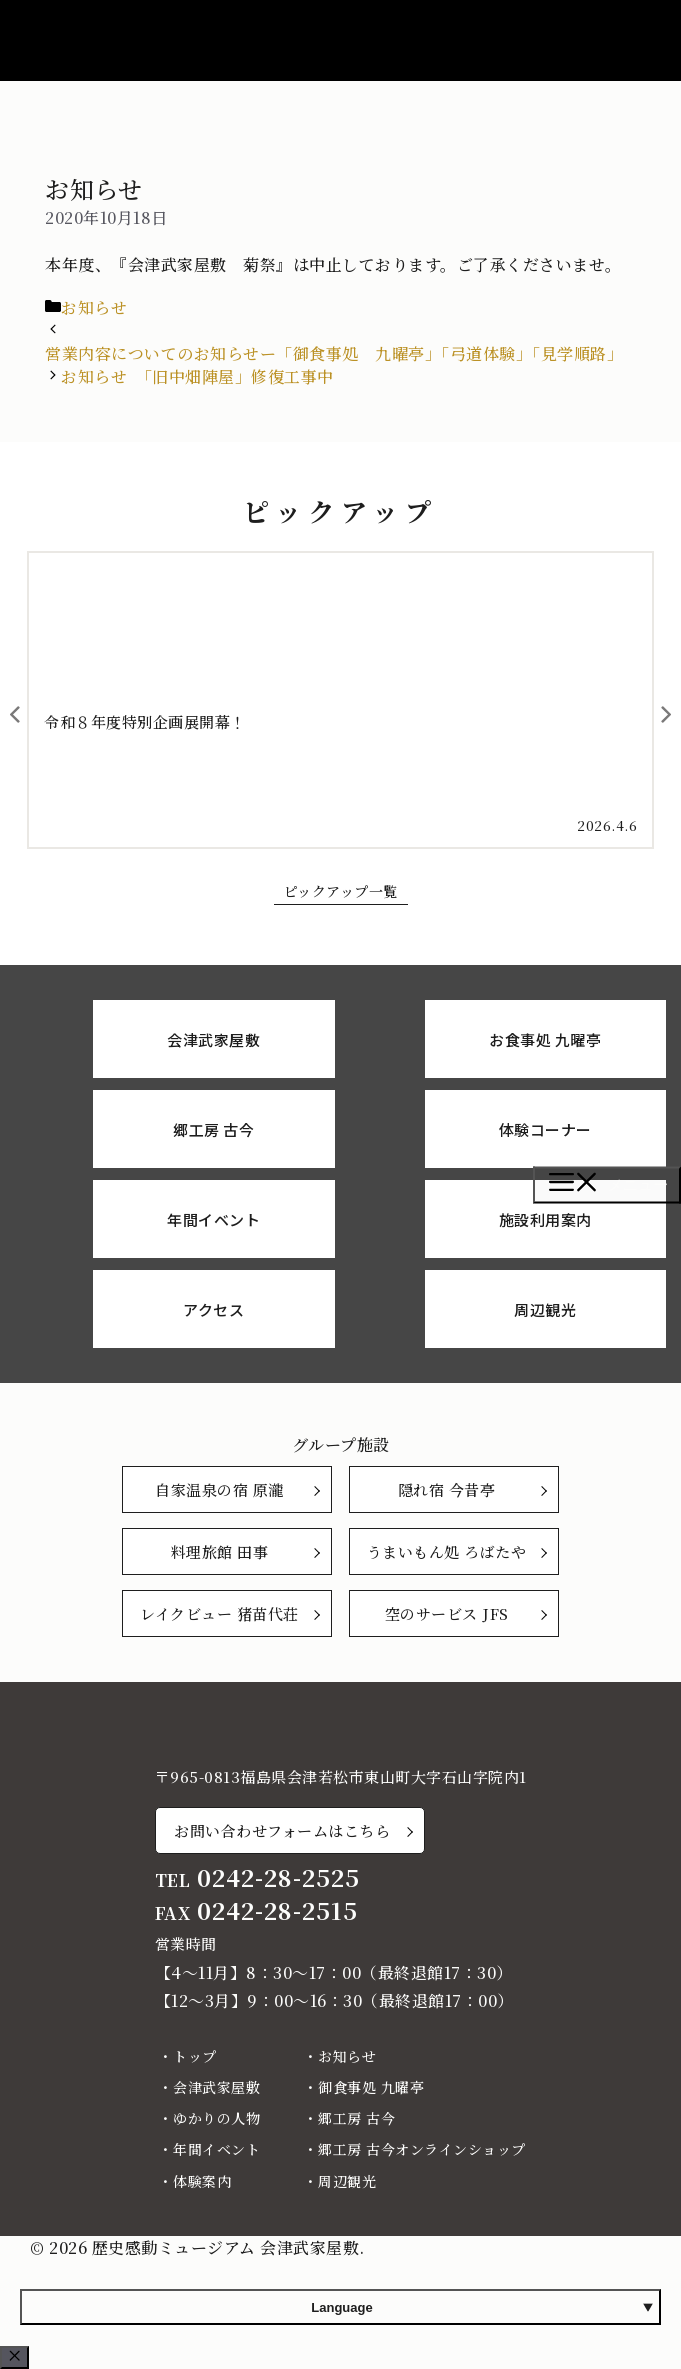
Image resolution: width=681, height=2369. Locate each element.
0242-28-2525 (278, 1877)
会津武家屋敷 (216, 2087)
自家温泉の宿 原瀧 (219, 1489)
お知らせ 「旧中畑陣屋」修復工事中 (197, 376)
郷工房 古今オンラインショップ (422, 2149)
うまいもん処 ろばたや (447, 1551)
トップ (195, 2056)
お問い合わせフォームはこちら (282, 1830)
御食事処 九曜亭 (371, 2087)
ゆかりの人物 (216, 2118)
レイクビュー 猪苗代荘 (219, 1613)
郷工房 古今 (356, 2118)
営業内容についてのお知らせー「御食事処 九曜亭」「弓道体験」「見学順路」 (334, 353)
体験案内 (202, 2181)
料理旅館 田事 (220, 1551)
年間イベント (216, 2149)
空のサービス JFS (447, 1613)
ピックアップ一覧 (341, 891)
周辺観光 (347, 2181)
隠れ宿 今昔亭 (447, 1489)
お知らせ (94, 307)
